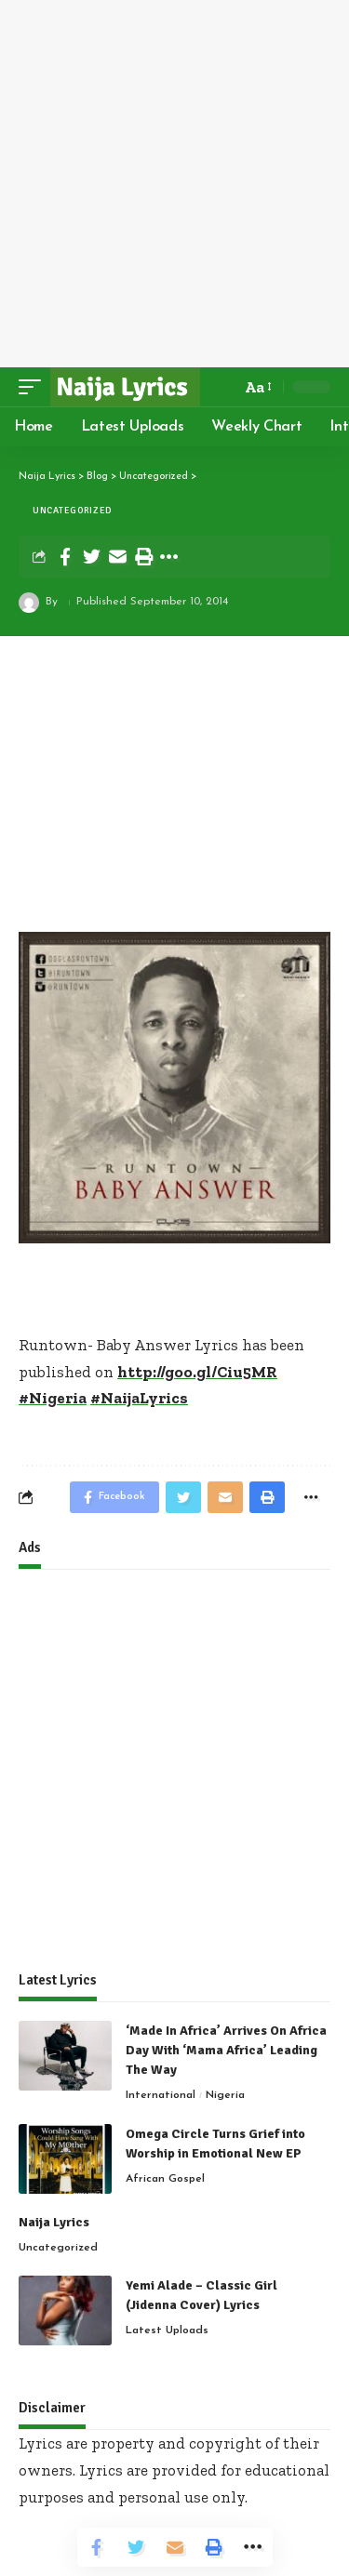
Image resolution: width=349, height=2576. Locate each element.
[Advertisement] (174, 183)
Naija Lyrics (54, 2222)
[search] (221, 387)
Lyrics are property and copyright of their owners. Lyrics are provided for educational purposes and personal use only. (174, 2470)
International (160, 2095)
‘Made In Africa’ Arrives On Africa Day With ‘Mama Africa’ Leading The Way (226, 2050)
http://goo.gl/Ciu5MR (197, 1371)
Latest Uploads (167, 2330)
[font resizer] (257, 387)
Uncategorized (72, 510)
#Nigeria (53, 1397)
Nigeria (225, 2095)
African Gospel (165, 2178)
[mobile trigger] (34, 386)
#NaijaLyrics (139, 1397)
